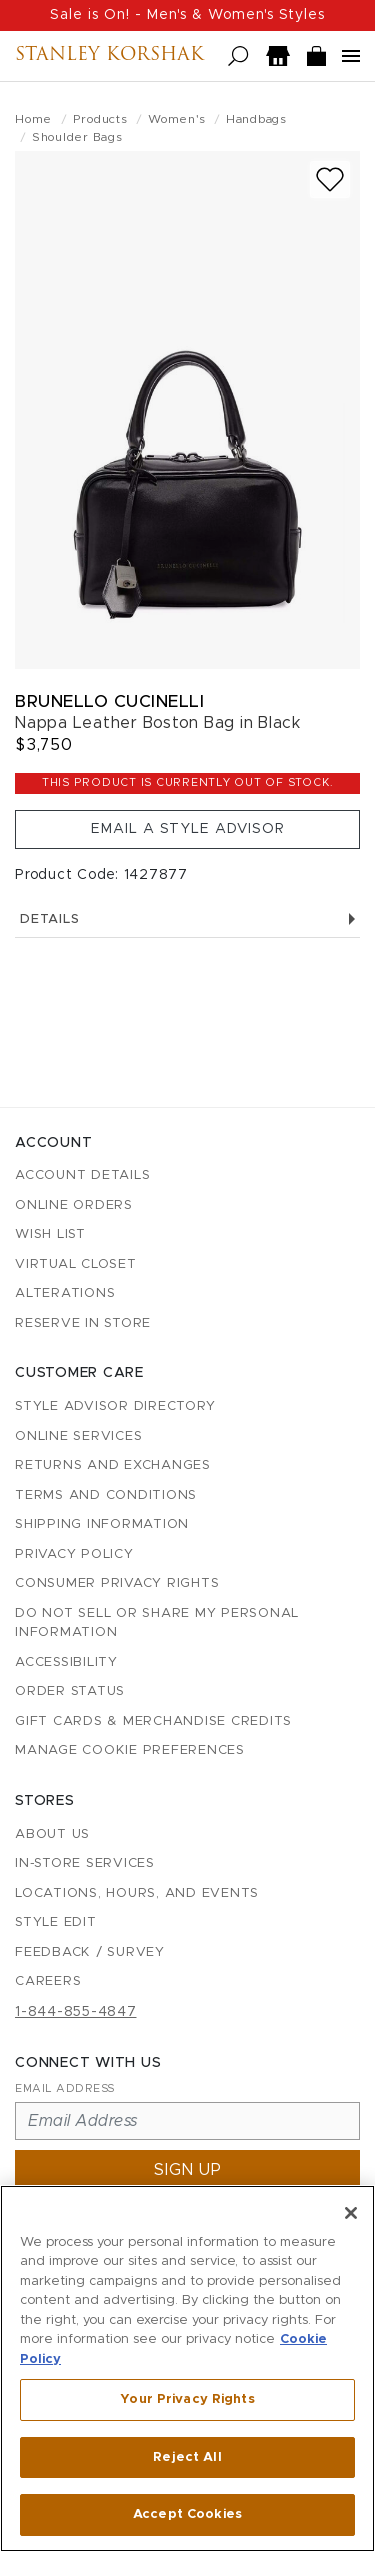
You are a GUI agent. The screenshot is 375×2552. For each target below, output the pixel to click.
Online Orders (74, 1205)
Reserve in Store (83, 1323)
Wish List (50, 1234)
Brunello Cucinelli (109, 701)
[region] (187, 2368)
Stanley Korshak (109, 56)
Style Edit (56, 1922)
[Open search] (238, 56)
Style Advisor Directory (115, 1406)
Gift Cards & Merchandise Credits (153, 1721)
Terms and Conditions (106, 1495)
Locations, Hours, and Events (137, 1893)
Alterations (65, 1293)
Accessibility (66, 1662)
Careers (48, 1981)
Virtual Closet (76, 1264)
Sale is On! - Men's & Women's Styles (187, 15)
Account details (82, 1175)
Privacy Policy (74, 1554)
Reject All (187, 2457)
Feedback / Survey (90, 1952)
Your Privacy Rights (187, 2399)
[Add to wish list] (330, 179)
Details (187, 919)
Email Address (65, 2088)
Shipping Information (102, 1524)
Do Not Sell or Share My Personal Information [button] (157, 1623)
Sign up (188, 2170)
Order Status (70, 1691)
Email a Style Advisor (188, 829)
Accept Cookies (187, 2514)
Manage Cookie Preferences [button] (130, 1750)
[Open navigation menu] (351, 56)
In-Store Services (85, 1863)
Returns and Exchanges (113, 1465)
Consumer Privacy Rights (117, 1583)
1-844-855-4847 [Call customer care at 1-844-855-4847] (76, 2012)
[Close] (351, 2213)
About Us (52, 1834)
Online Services (78, 1436)
